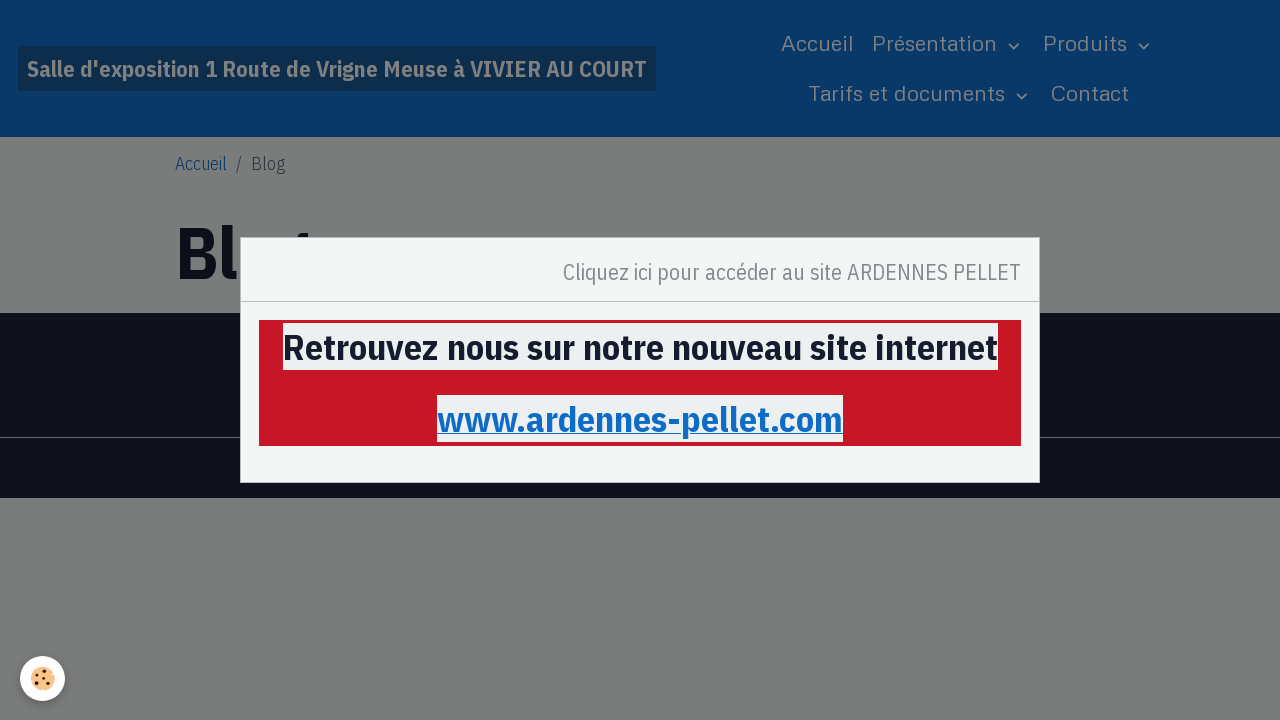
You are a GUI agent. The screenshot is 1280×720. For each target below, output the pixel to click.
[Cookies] (42, 678)
